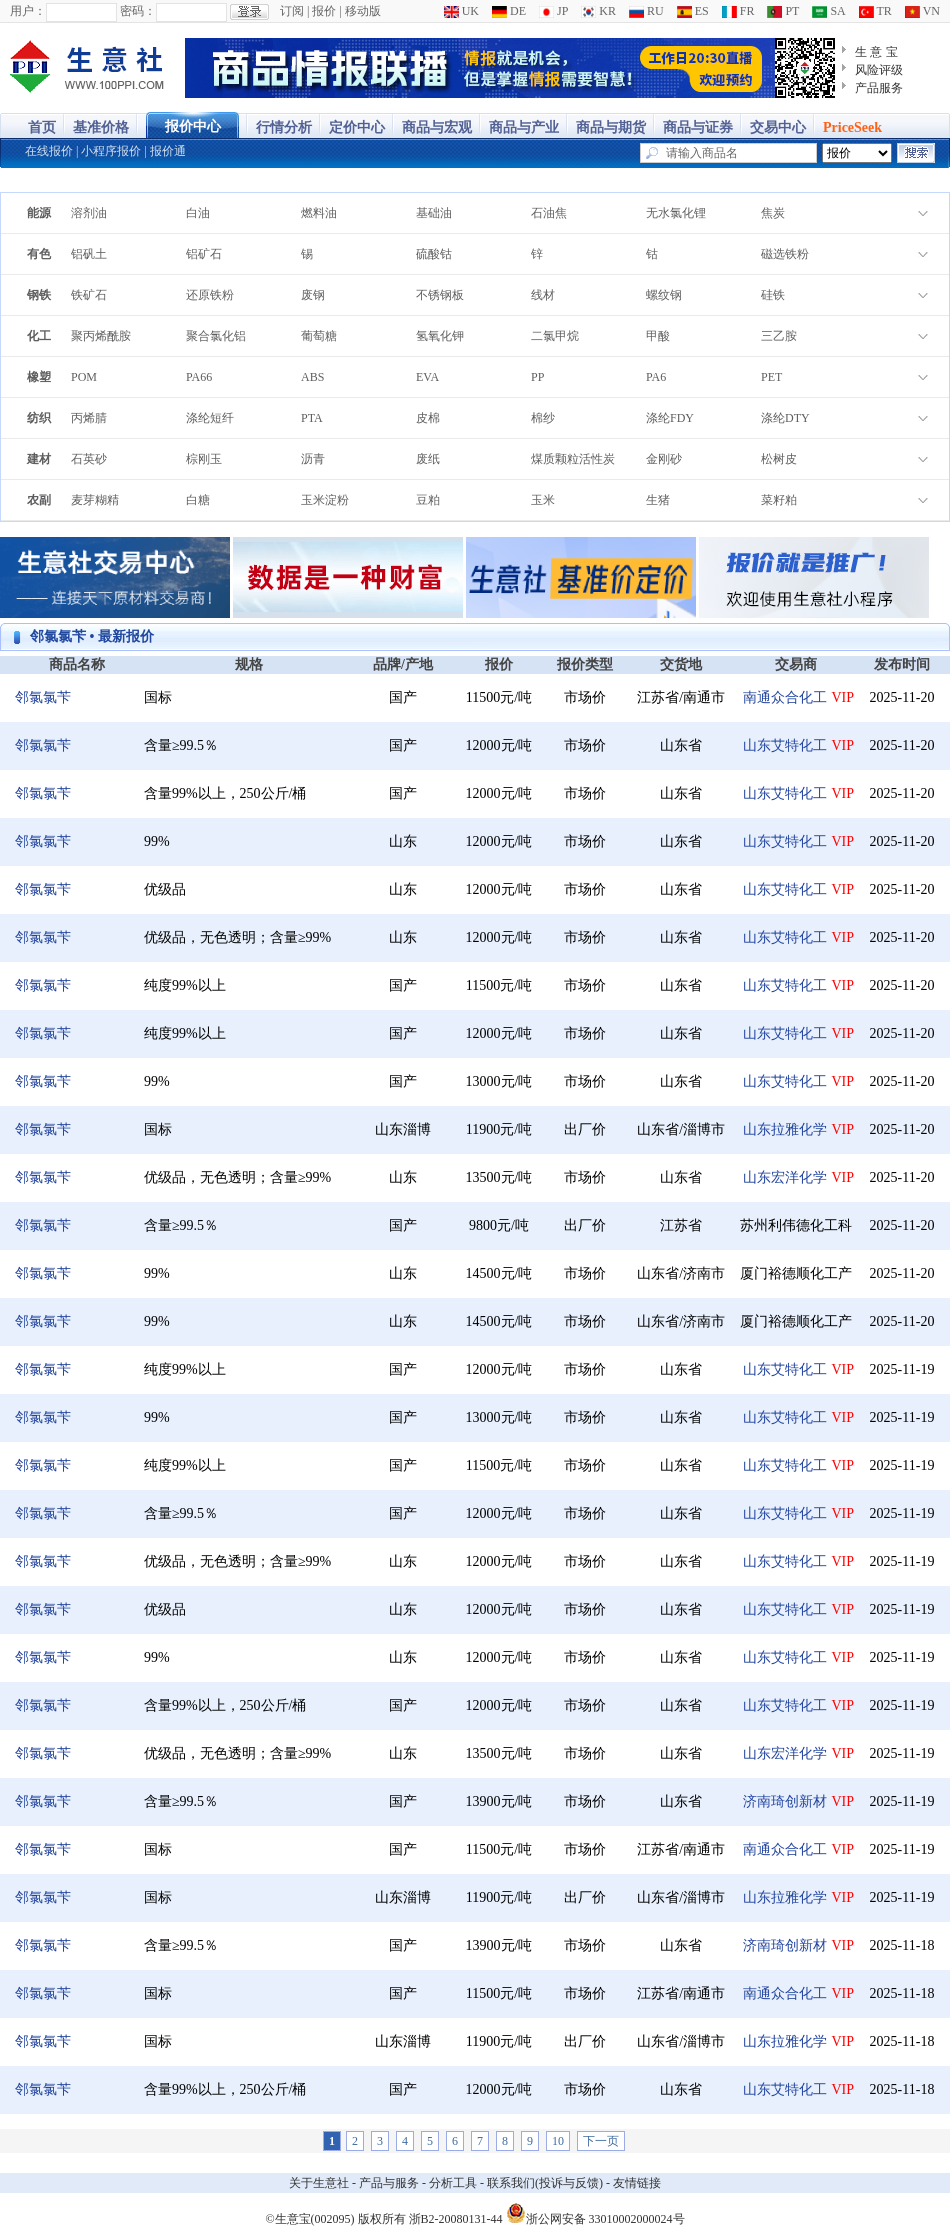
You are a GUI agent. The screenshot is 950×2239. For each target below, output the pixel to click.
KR (598, 11)
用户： (28, 11)
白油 (198, 213)
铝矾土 (89, 254)
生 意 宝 (876, 52)
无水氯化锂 (676, 213)
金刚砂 (664, 459)
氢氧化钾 (440, 336)
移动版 (363, 11)
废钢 (313, 295)
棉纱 (543, 418)
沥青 (313, 459)
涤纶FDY (670, 418)
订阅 (292, 11)
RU (646, 11)
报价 (324, 11)
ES (693, 11)
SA (828, 11)
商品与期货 (611, 127)
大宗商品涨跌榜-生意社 (87, 68)
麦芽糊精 (95, 500)
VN (922, 11)
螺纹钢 (664, 295)
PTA (312, 418)
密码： (138, 11)
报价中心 (193, 126)
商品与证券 (698, 127)
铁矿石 (89, 295)
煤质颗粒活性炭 (573, 459)
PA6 (656, 377)
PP (537, 377)
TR (875, 11)
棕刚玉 (204, 459)
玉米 (543, 500)
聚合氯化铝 (216, 336)
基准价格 (101, 127)
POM (84, 377)
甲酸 (658, 336)
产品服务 (879, 88)
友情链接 (637, 2183)
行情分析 (284, 127)
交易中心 (778, 127)
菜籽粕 (779, 500)
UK (461, 11)
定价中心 (357, 127)
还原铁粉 (210, 295)
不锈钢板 (440, 295)
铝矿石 (204, 254)
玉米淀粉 (325, 500)
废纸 (428, 459)
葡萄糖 (319, 336)
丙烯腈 (89, 418)
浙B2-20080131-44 (456, 2219)
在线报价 (49, 151)
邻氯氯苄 (43, 697)
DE (509, 11)
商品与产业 (524, 127)
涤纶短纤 (210, 418)
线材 (543, 295)
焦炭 (773, 213)
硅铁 (773, 295)
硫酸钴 (434, 254)
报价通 (168, 151)
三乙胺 (779, 336)
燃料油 (319, 213)
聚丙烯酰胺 (101, 336)
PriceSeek (852, 127)
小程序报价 (111, 151)
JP (553, 11)
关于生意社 (319, 2183)
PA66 (199, 377)
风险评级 (879, 70)
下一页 (601, 2141)
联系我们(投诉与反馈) (545, 2183)
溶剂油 (89, 213)
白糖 (198, 500)
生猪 (658, 500)
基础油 (434, 213)
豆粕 (428, 500)
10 (558, 2141)
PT (783, 11)
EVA (427, 377)
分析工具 (453, 2183)
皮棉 (428, 418)
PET (771, 377)
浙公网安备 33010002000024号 (595, 2213)
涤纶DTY (785, 418)
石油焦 (549, 213)
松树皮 (779, 459)
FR (738, 11)
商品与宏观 (437, 127)
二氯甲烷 (555, 336)
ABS (312, 377)
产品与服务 (389, 2183)
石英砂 (89, 459)
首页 (42, 127)
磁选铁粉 (785, 254)
